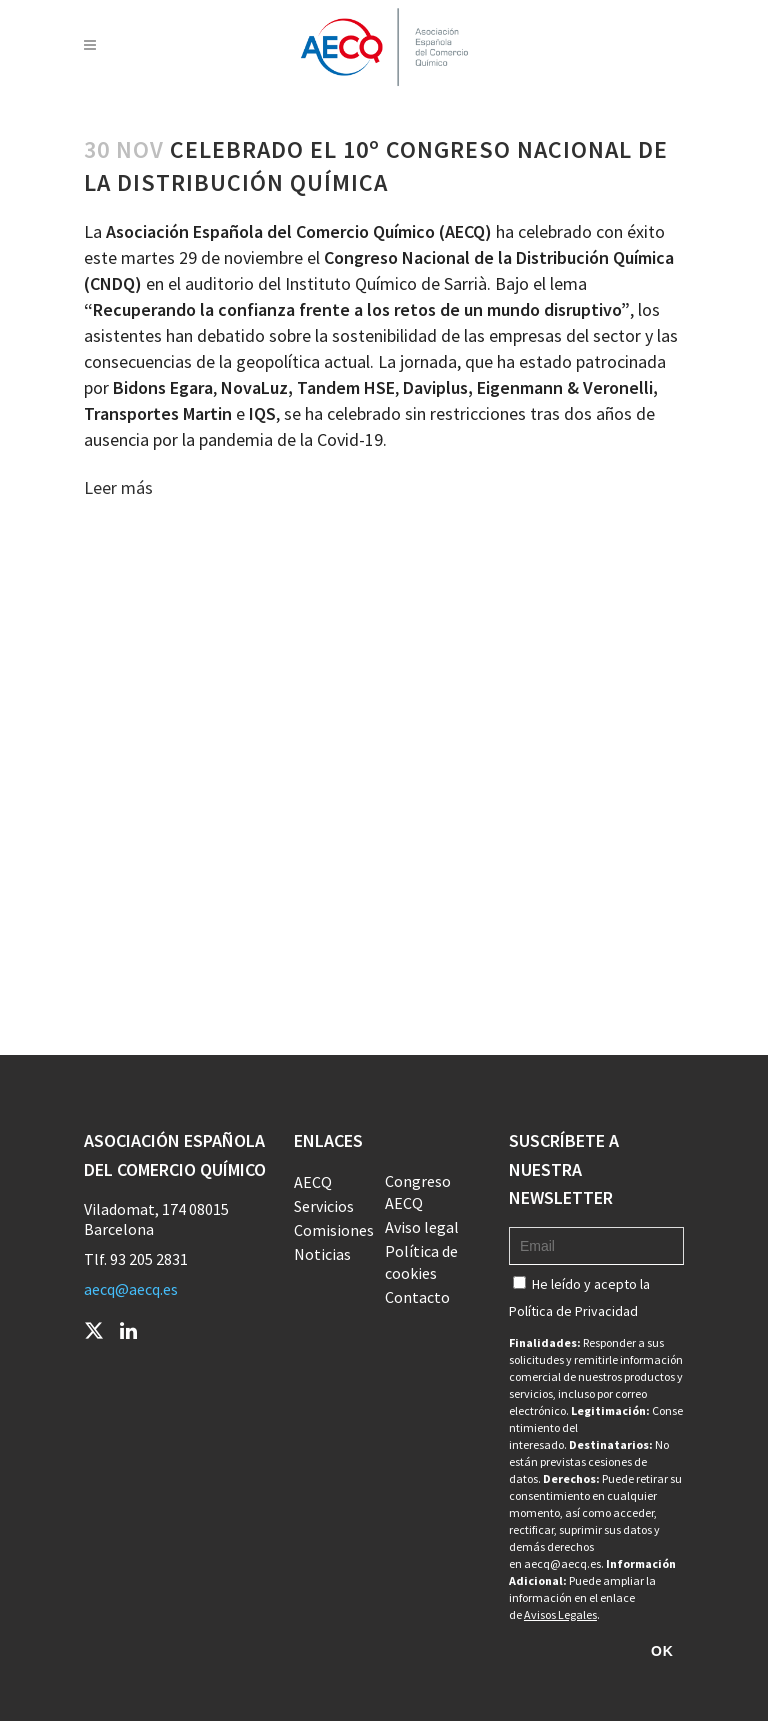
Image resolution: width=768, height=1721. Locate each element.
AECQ (313, 1182)
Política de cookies (421, 1262)
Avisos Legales (560, 1614)
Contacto (417, 1297)
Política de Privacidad (573, 1311)
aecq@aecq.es (131, 1289)
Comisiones (334, 1230)
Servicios (324, 1206)
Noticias (322, 1254)
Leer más (118, 487)
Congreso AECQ (418, 1192)
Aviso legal (422, 1227)
